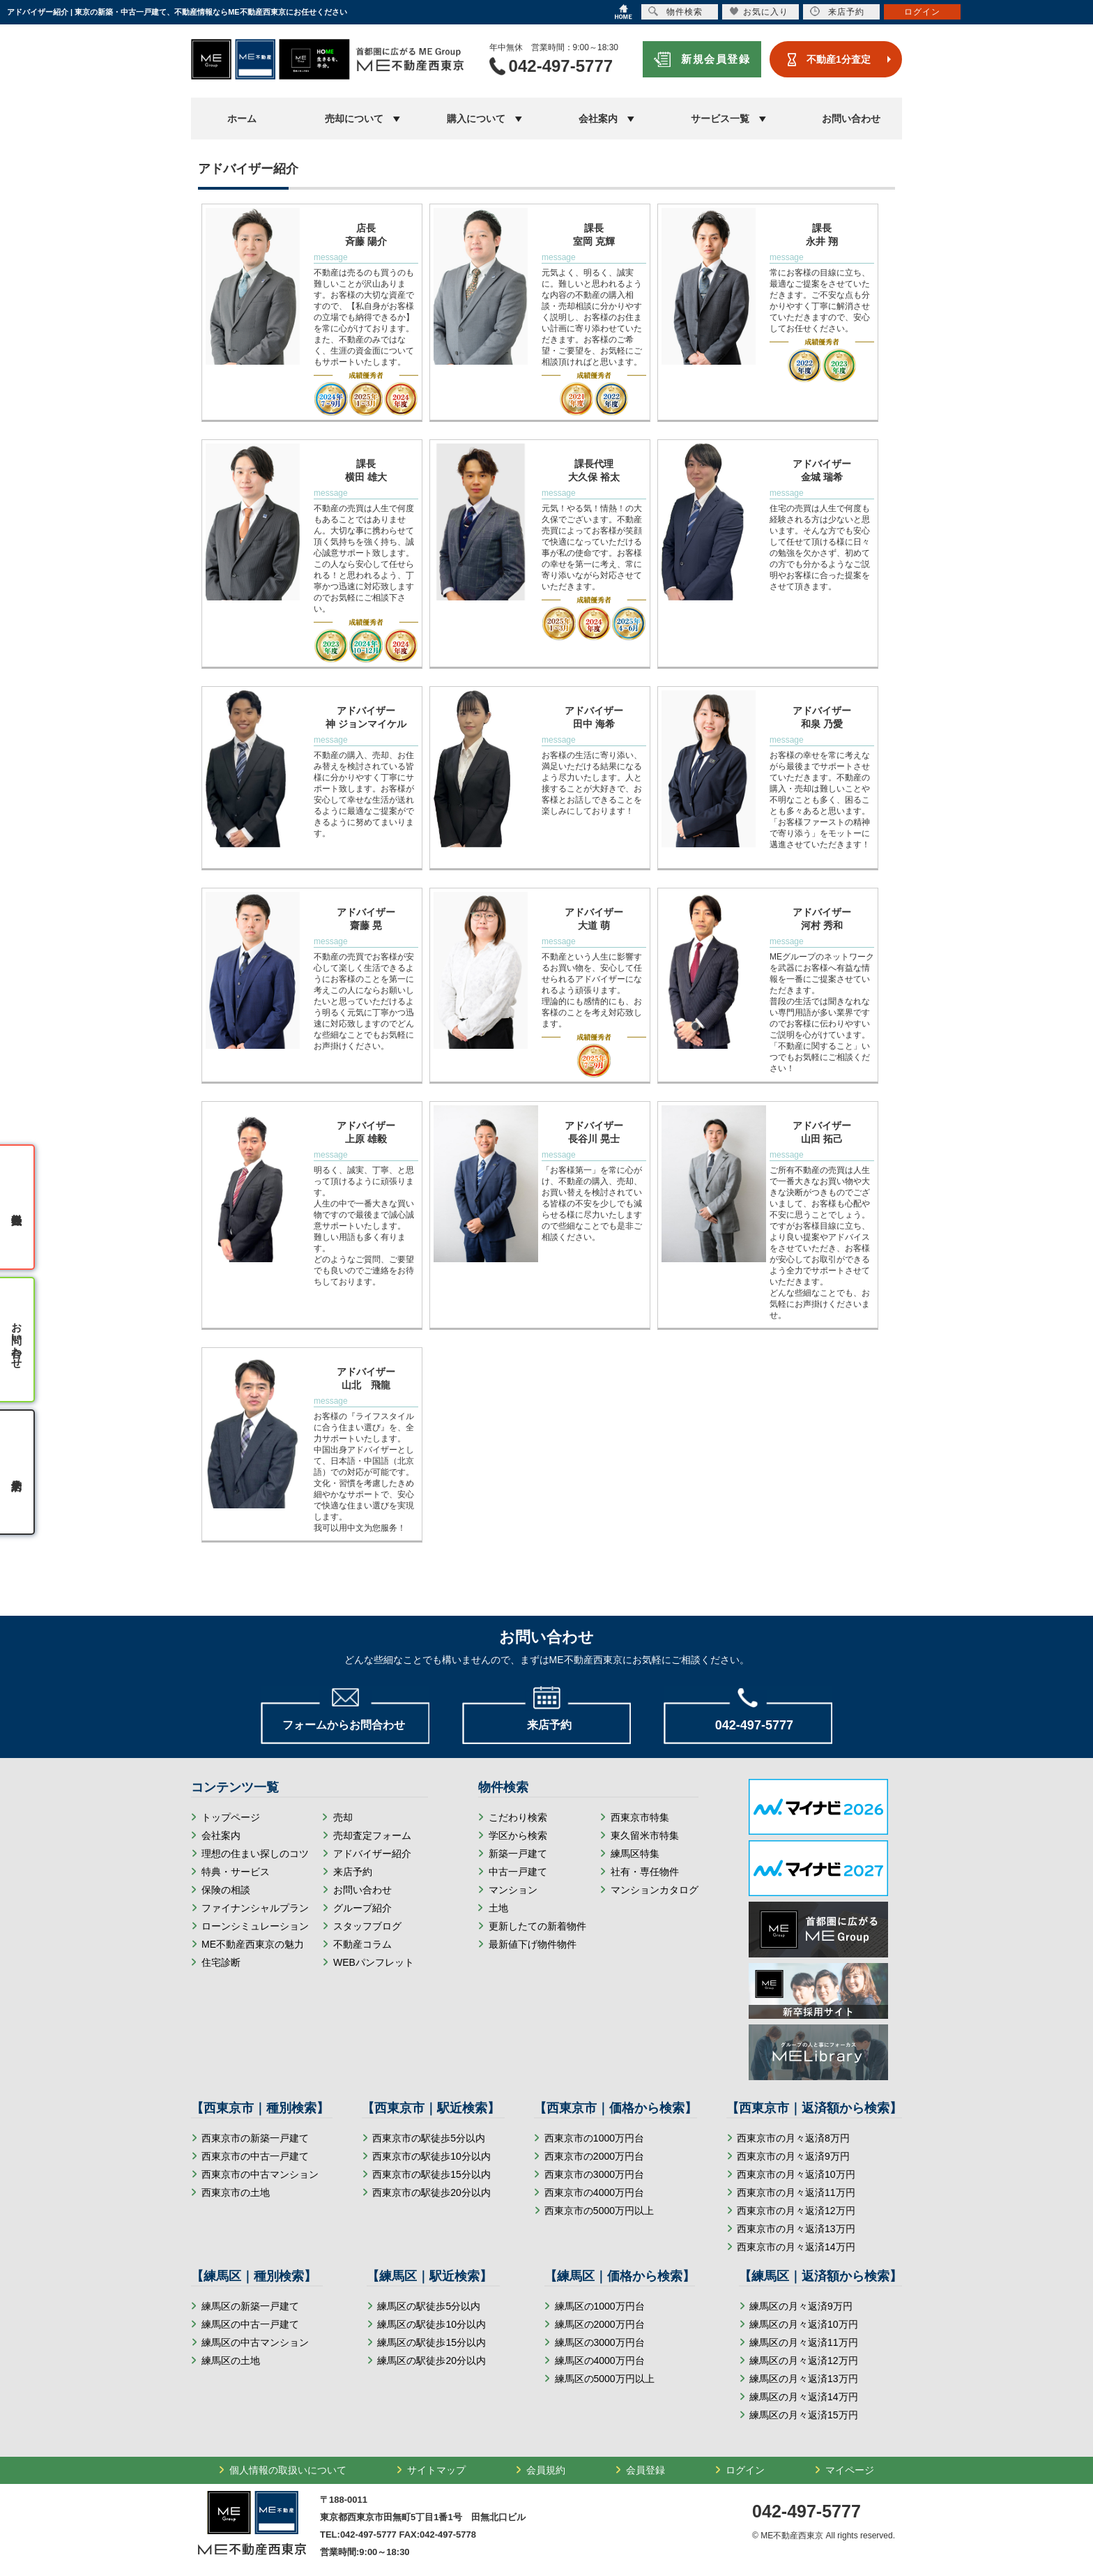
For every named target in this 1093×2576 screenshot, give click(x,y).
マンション (513, 1889)
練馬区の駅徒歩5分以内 (428, 2306)
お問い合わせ (851, 118)
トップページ (230, 1817)
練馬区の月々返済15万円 (803, 2414)
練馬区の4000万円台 (600, 2360)
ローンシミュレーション (255, 1926)
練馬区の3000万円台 (600, 2342)
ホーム (242, 118)
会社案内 (220, 1835)
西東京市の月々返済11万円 (796, 2192)
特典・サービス (235, 1871)
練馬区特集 (635, 1853)
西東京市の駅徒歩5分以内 (428, 2138)
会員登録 (645, 2470)
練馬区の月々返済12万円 (803, 2360)
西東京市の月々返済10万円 (796, 2174)
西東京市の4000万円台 (594, 2192)
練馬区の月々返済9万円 (801, 2306)
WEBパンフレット (373, 1962)
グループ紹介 (362, 1908)
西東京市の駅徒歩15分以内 (431, 2174)
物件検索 (675, 11)
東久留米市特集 (645, 1835)
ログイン (745, 2470)
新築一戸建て (518, 1853)
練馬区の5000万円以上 (605, 2378)
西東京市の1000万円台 (594, 2138)
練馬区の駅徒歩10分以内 (431, 2324)
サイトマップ (436, 2470)
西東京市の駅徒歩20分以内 (431, 2192)
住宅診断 (220, 1962)
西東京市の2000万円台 (594, 2156)
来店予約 (352, 1871)
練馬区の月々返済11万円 (803, 2342)
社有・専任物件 (645, 1871)
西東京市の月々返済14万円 (796, 2246)
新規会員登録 (715, 59)
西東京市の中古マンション (260, 2174)
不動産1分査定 (839, 59)
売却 (343, 1817)
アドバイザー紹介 (372, 1853)
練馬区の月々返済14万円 (803, 2396)
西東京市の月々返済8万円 (793, 2138)
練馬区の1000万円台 (600, 2306)
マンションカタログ (654, 1889)
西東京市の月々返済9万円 (793, 2156)
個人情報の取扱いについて (287, 2470)
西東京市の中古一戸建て (255, 2156)
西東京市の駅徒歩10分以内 (431, 2156)
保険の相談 (225, 1889)
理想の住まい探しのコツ (255, 1853)
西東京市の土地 (235, 2192)
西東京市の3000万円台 (594, 2174)
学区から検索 (518, 1835)
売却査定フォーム (372, 1835)
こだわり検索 (518, 1817)
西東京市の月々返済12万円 (796, 2210)
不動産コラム (362, 1944)
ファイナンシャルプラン (255, 1908)
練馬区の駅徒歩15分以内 (431, 2342)
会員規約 (545, 2470)
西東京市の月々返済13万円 (796, 2228)
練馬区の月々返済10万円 (803, 2324)
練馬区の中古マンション (255, 2342)
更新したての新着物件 (537, 1926)
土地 (498, 1908)
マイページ (849, 2470)
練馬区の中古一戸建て (250, 2324)
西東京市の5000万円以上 (599, 2210)
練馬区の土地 (230, 2360)
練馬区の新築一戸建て (250, 2306)
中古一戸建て (518, 1871)
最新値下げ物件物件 (532, 1944)
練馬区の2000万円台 (600, 2324)
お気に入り (758, 11)
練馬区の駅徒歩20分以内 (431, 2360)
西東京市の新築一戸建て (255, 2138)
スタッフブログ (367, 1926)
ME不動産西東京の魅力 (252, 1944)
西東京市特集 (640, 1817)
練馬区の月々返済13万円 (803, 2378)
